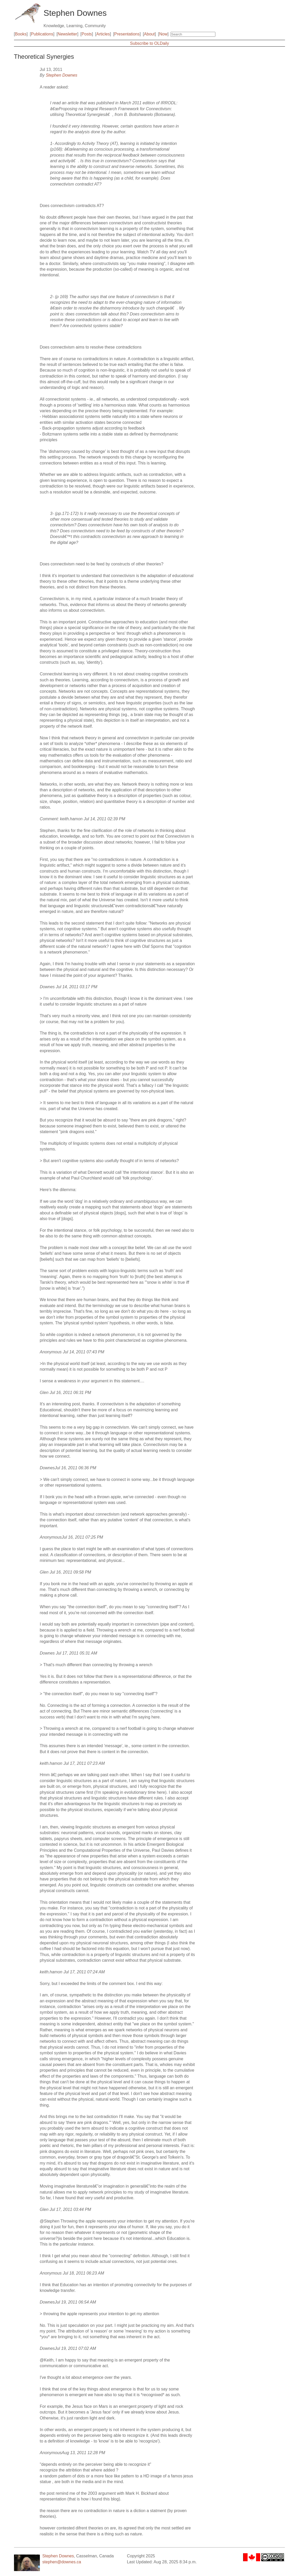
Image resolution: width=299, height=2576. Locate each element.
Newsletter (67, 34)
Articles (103, 34)
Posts (87, 34)
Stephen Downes (61, 75)
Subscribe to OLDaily (149, 43)
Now (163, 34)
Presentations (127, 34)
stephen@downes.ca (61, 2562)
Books (20, 34)
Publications (42, 34)
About (149, 34)
